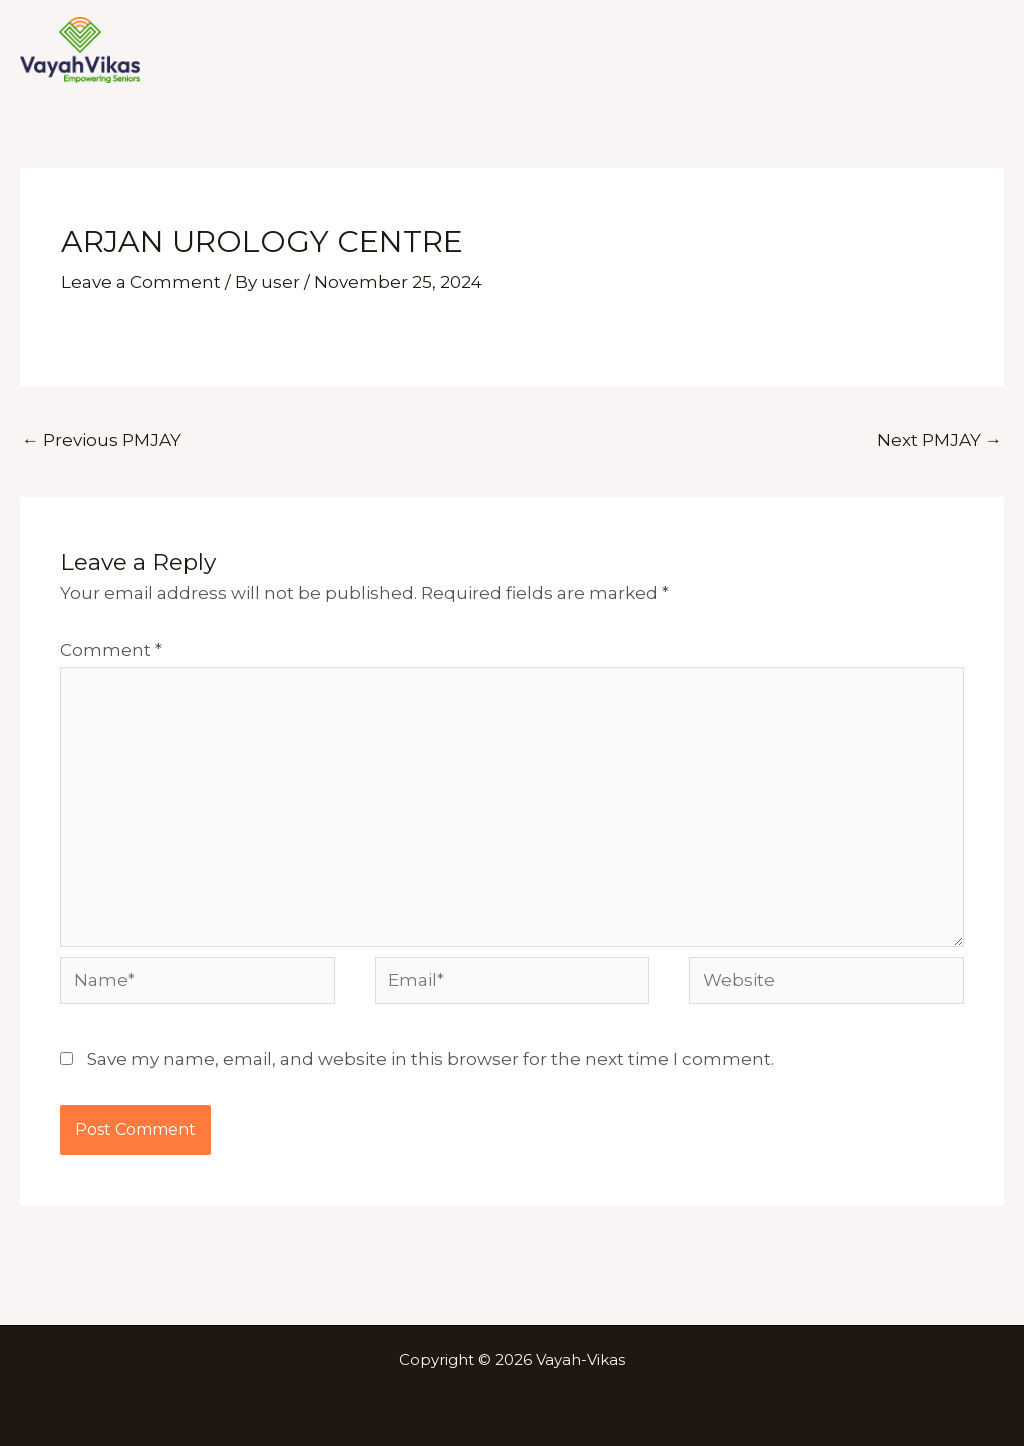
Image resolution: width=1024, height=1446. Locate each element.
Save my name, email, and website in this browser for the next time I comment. (430, 1059)
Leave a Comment (141, 282)
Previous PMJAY (101, 440)
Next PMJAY (939, 440)
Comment (111, 650)
